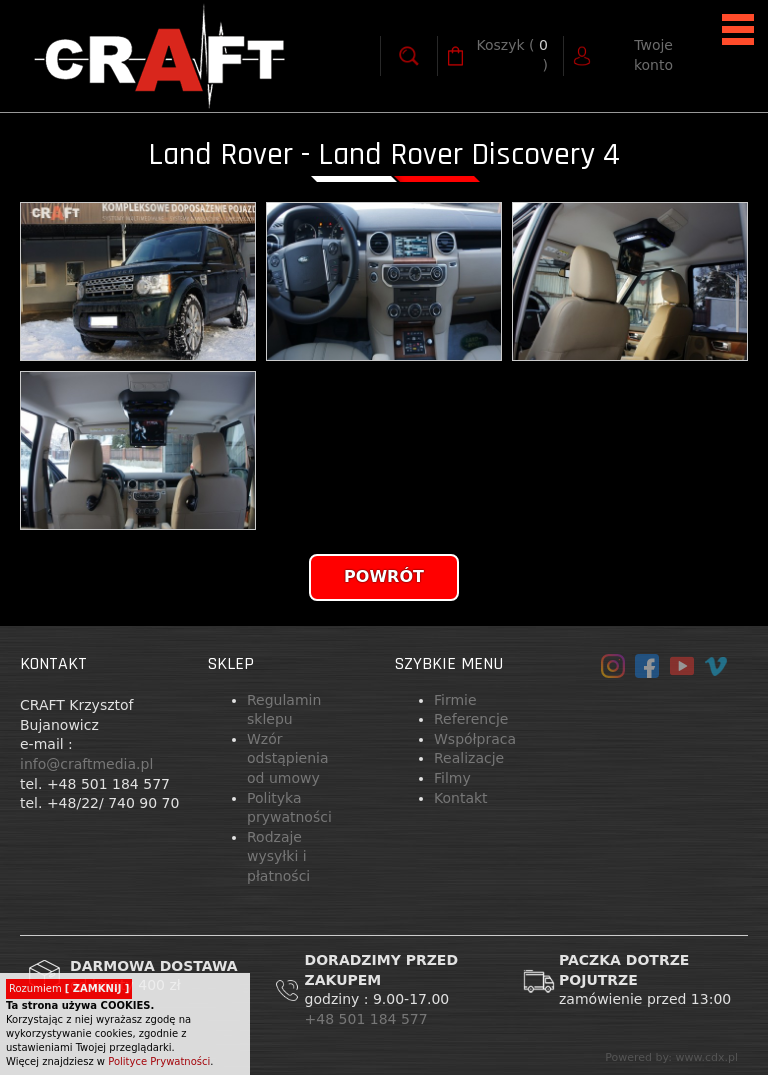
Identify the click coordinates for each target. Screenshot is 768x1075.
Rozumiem (69, 988)
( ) (512, 54)
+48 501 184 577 (369, 1019)
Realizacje (469, 758)
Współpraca (475, 739)
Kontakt (461, 798)
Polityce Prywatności (159, 1061)
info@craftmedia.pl (86, 764)
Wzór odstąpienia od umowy (288, 758)
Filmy (452, 778)
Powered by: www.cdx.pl (671, 1057)
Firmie (455, 700)
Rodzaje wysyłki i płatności (278, 856)
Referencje (471, 719)
